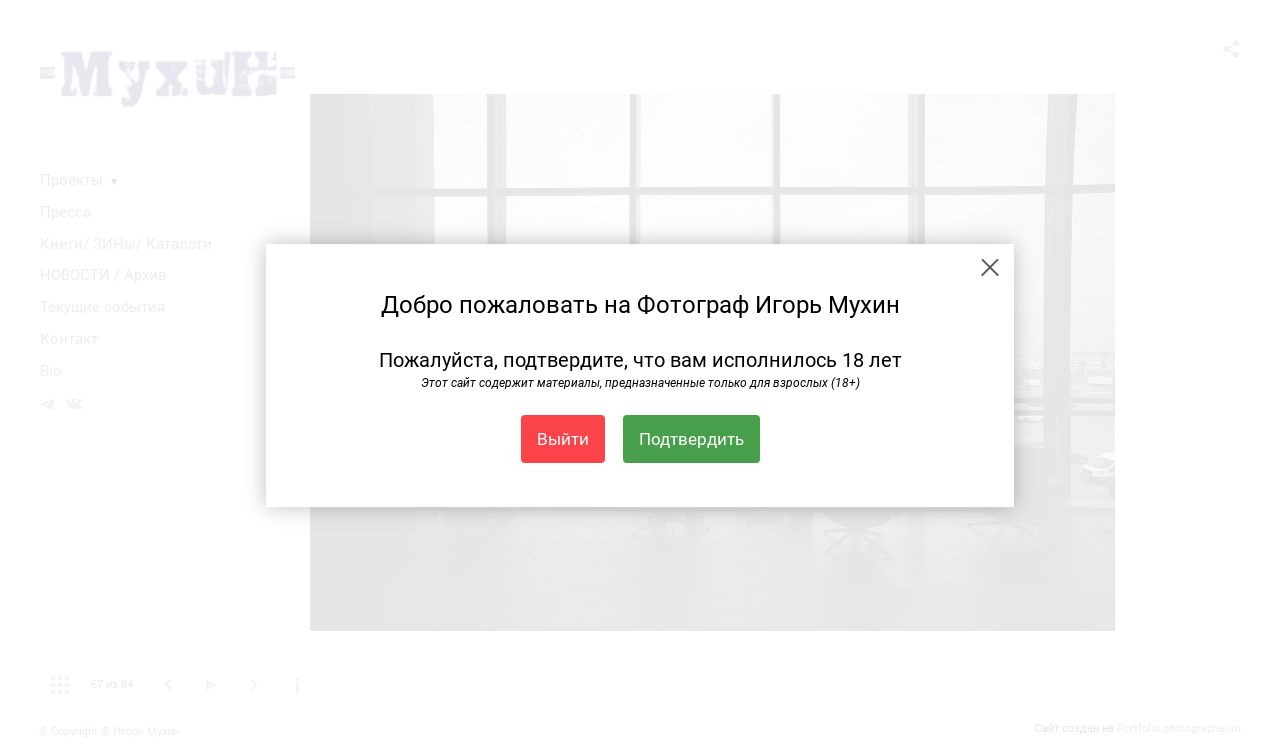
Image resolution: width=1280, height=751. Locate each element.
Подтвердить (691, 439)
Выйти (563, 439)
